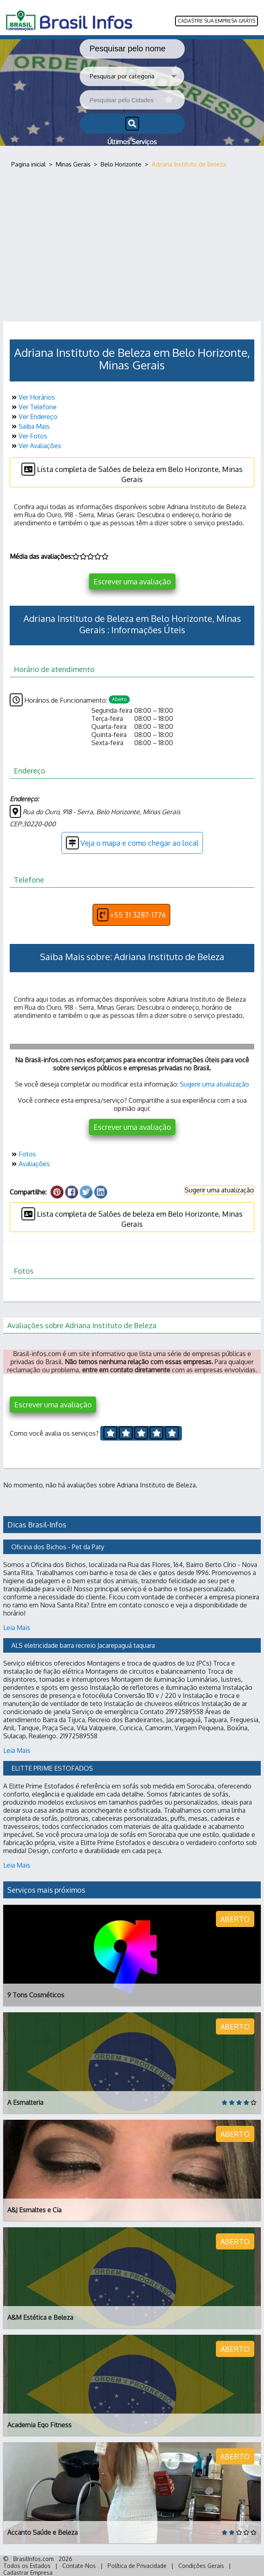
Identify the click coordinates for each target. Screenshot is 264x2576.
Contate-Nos (79, 2565)
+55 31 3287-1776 (131, 914)
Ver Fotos (28, 436)
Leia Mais (16, 1628)
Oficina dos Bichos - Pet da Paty (58, 1547)
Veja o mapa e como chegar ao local (132, 842)
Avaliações (30, 1164)
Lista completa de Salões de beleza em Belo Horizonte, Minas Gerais (132, 473)
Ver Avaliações (35, 446)
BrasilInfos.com (33, 2558)
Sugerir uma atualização (214, 1084)
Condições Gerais (201, 2565)
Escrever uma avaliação (132, 581)
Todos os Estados (27, 2565)
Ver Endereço (33, 417)
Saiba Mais (30, 426)
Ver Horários (32, 397)
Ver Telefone (33, 407)
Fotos (23, 1154)
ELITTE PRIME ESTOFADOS (52, 1768)
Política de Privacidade (137, 2565)
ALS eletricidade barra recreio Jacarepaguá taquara (83, 1645)
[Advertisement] (132, 244)
